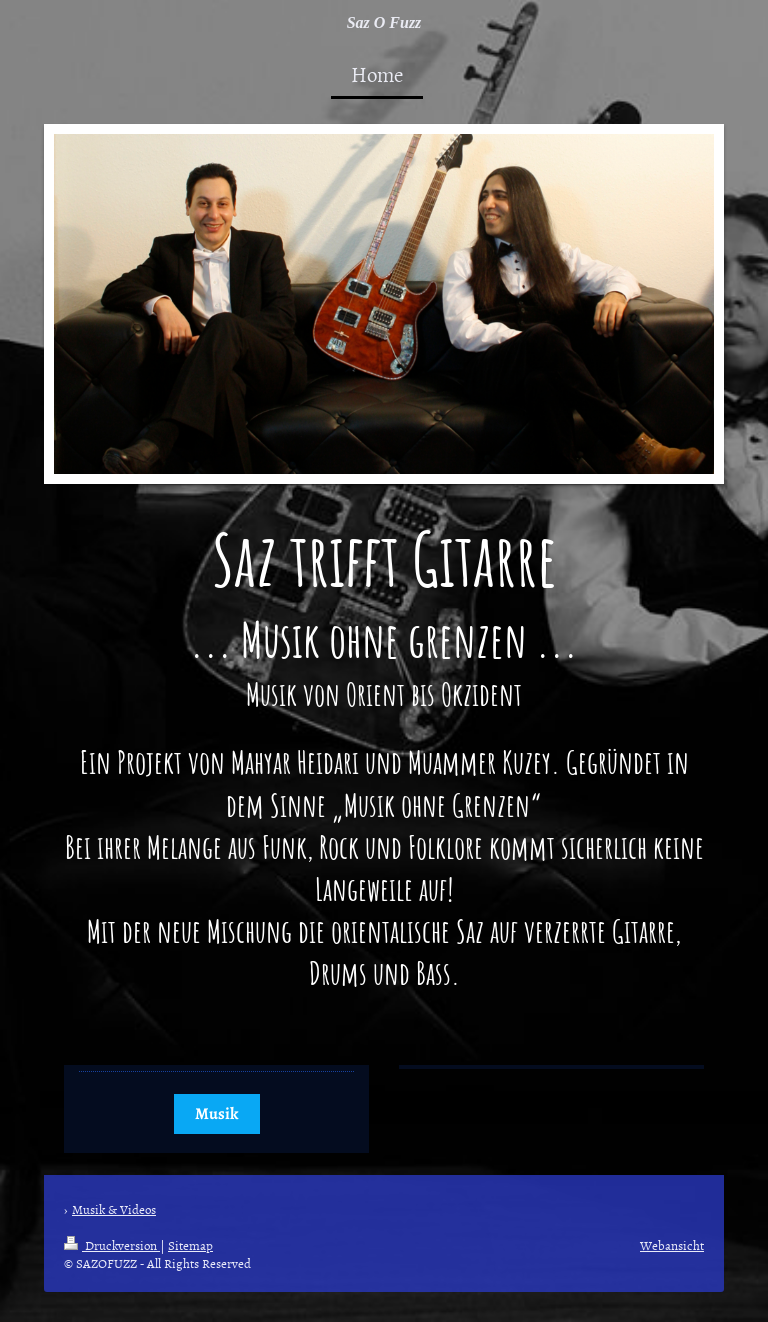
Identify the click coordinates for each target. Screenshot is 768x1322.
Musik (217, 1113)
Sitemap (190, 1245)
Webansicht (672, 1245)
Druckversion (112, 1245)
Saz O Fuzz (384, 22)
